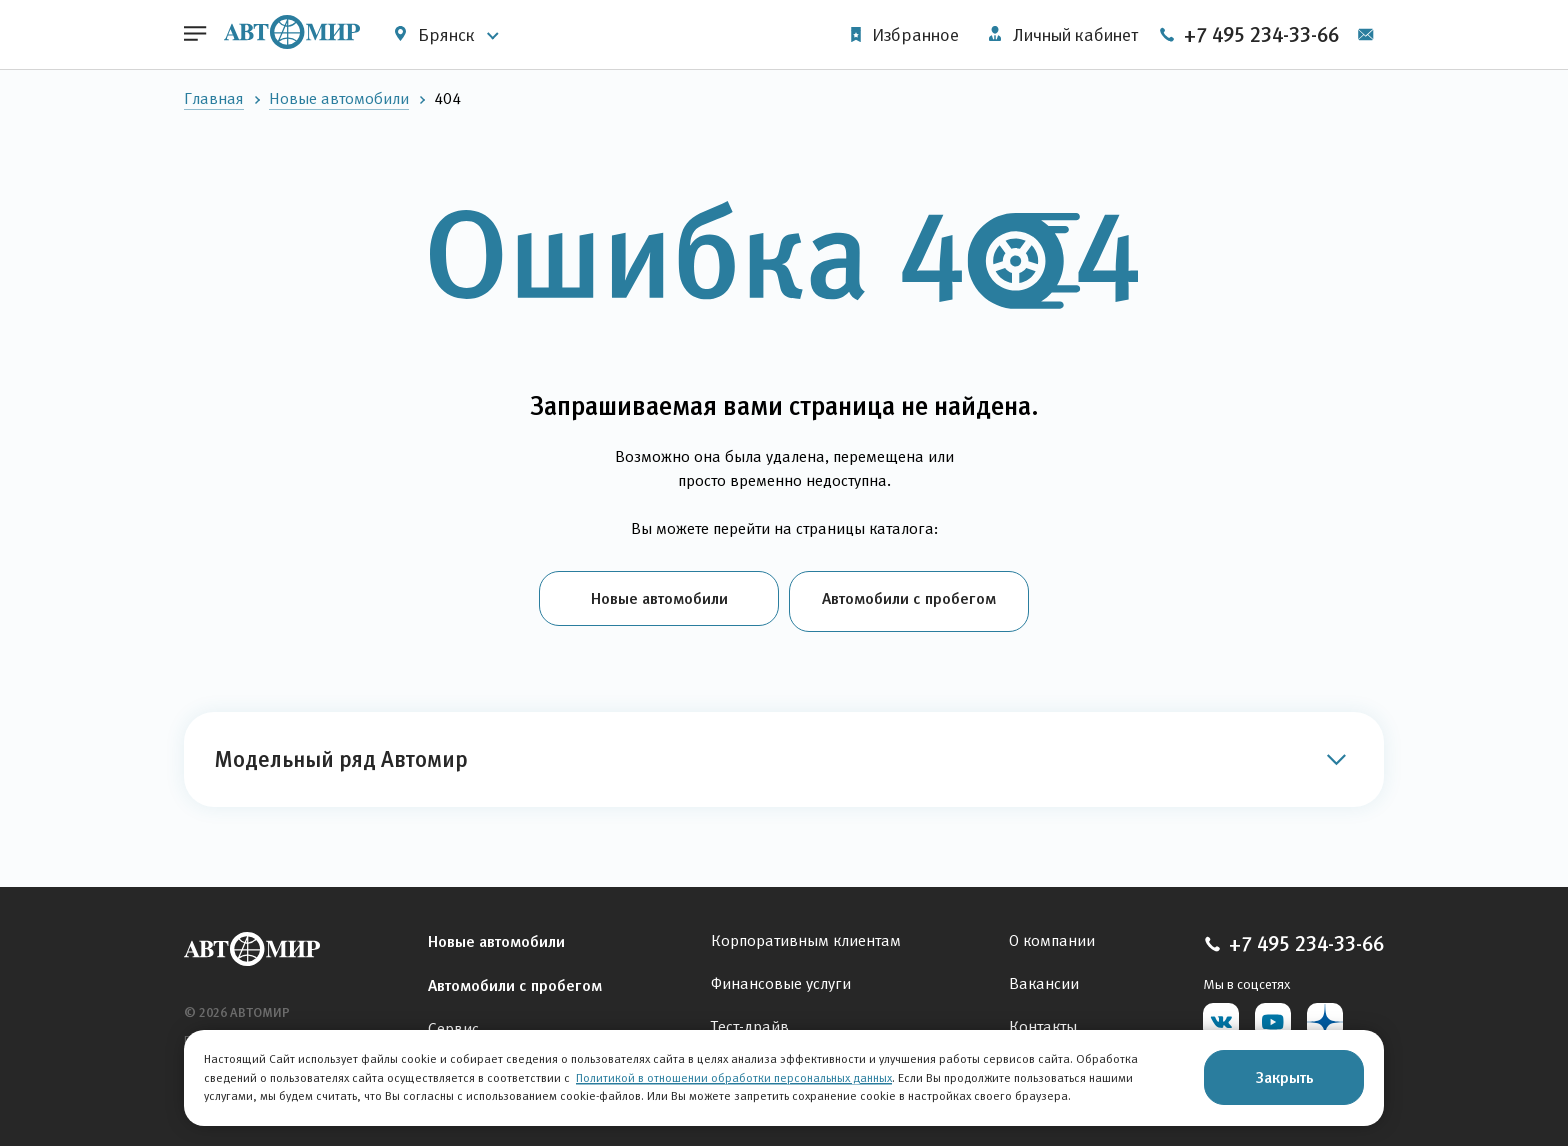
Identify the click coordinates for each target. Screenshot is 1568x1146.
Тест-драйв (750, 1021)
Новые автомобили (339, 98)
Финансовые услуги (781, 978)
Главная (214, 98)
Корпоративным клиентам (806, 935)
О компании (1052, 935)
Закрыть (1284, 1077)
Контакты (1043, 1021)
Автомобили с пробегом (909, 598)
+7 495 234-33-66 (1283, 35)
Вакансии (1044, 978)
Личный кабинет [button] (1060, 35)
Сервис (453, 1023)
